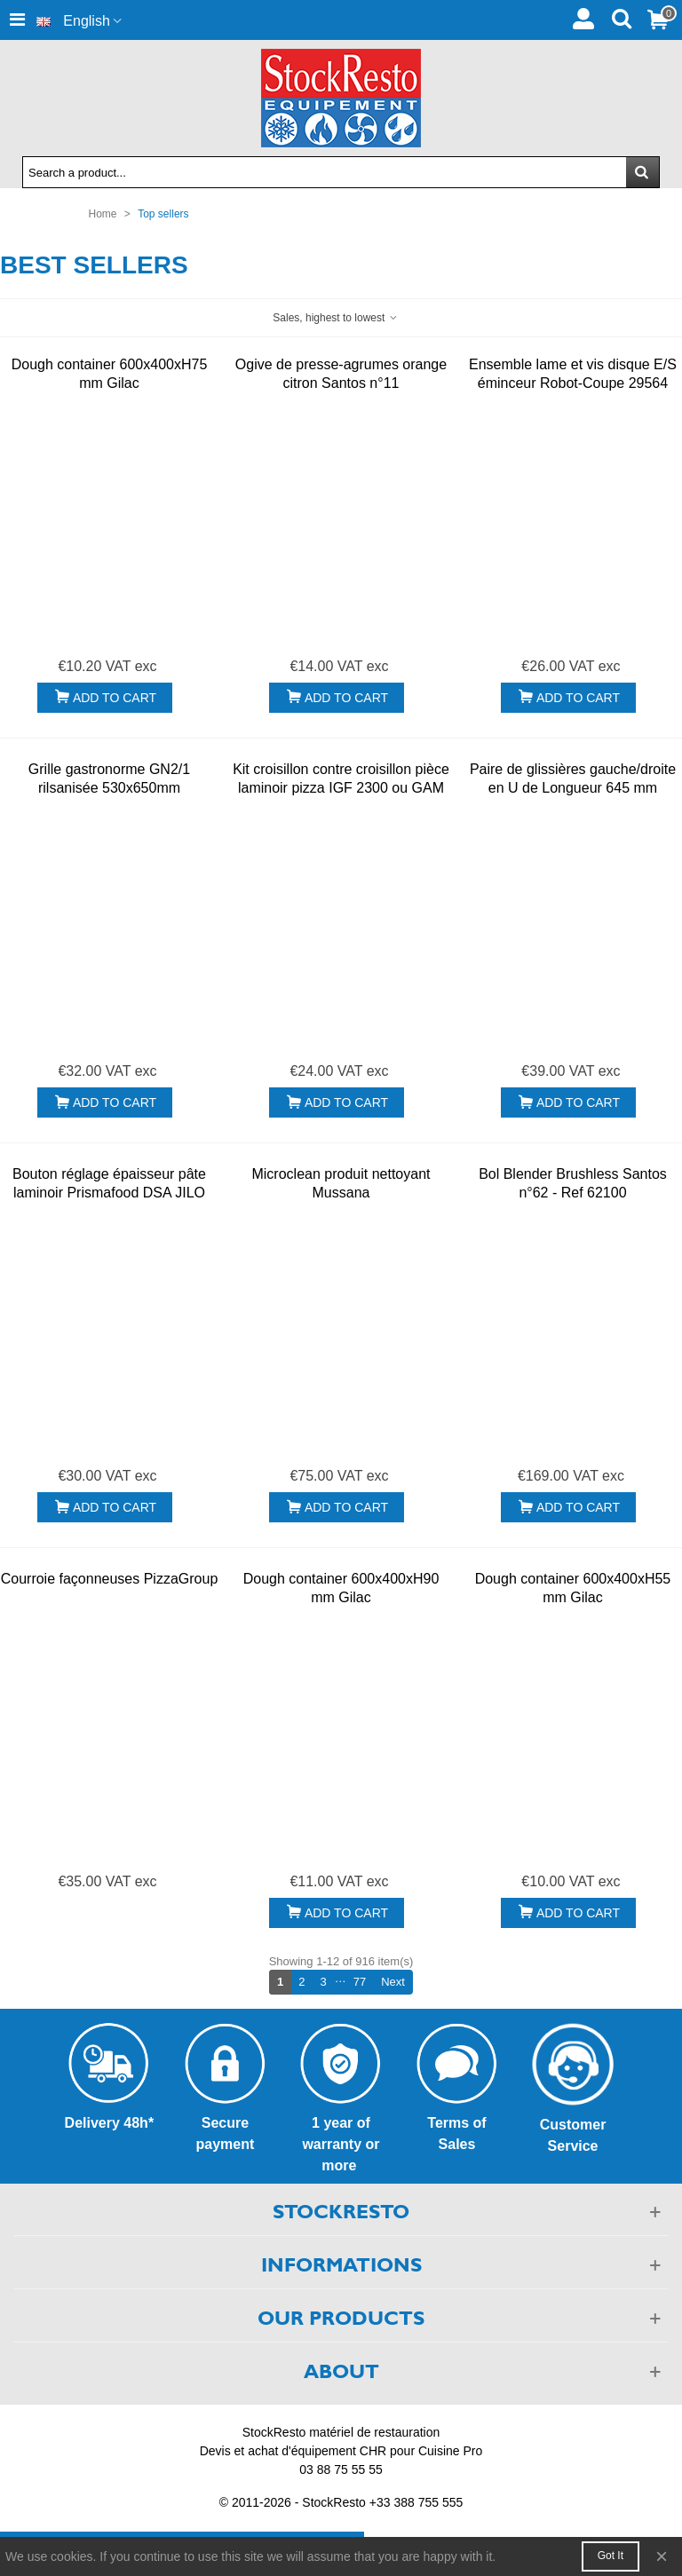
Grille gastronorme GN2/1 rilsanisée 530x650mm (109, 778)
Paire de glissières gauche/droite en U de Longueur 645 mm (573, 778)
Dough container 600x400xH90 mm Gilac (341, 1588)
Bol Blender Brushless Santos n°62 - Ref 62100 (573, 1183)
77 (359, 1981)
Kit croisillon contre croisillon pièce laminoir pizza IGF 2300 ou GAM (341, 778)
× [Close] (661, 2556)
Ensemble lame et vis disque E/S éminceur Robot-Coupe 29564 (573, 374)
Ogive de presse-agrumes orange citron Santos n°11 (341, 374)
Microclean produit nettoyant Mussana (340, 1183)
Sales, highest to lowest (335, 318)
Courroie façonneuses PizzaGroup (109, 1578)
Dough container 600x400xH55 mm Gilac (573, 1588)
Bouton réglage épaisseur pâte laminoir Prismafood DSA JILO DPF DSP (109, 1192)
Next (397, 1981)
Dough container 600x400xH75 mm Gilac (110, 374)
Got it (610, 2555)
